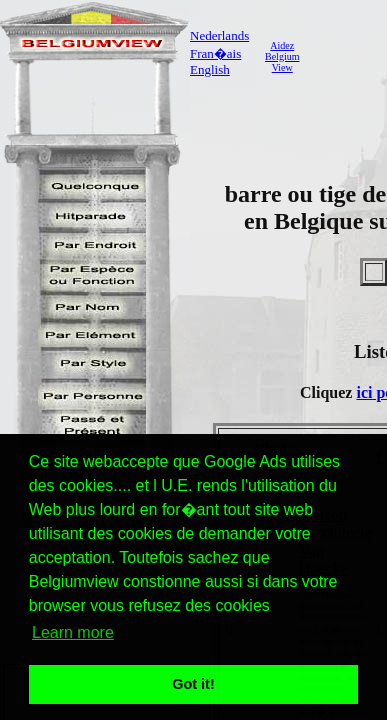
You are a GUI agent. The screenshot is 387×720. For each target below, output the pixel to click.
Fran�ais (215, 53)
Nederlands (219, 35)
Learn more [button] (73, 632)
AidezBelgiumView (282, 56)
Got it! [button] (193, 684)
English (210, 69)
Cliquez (328, 392)
